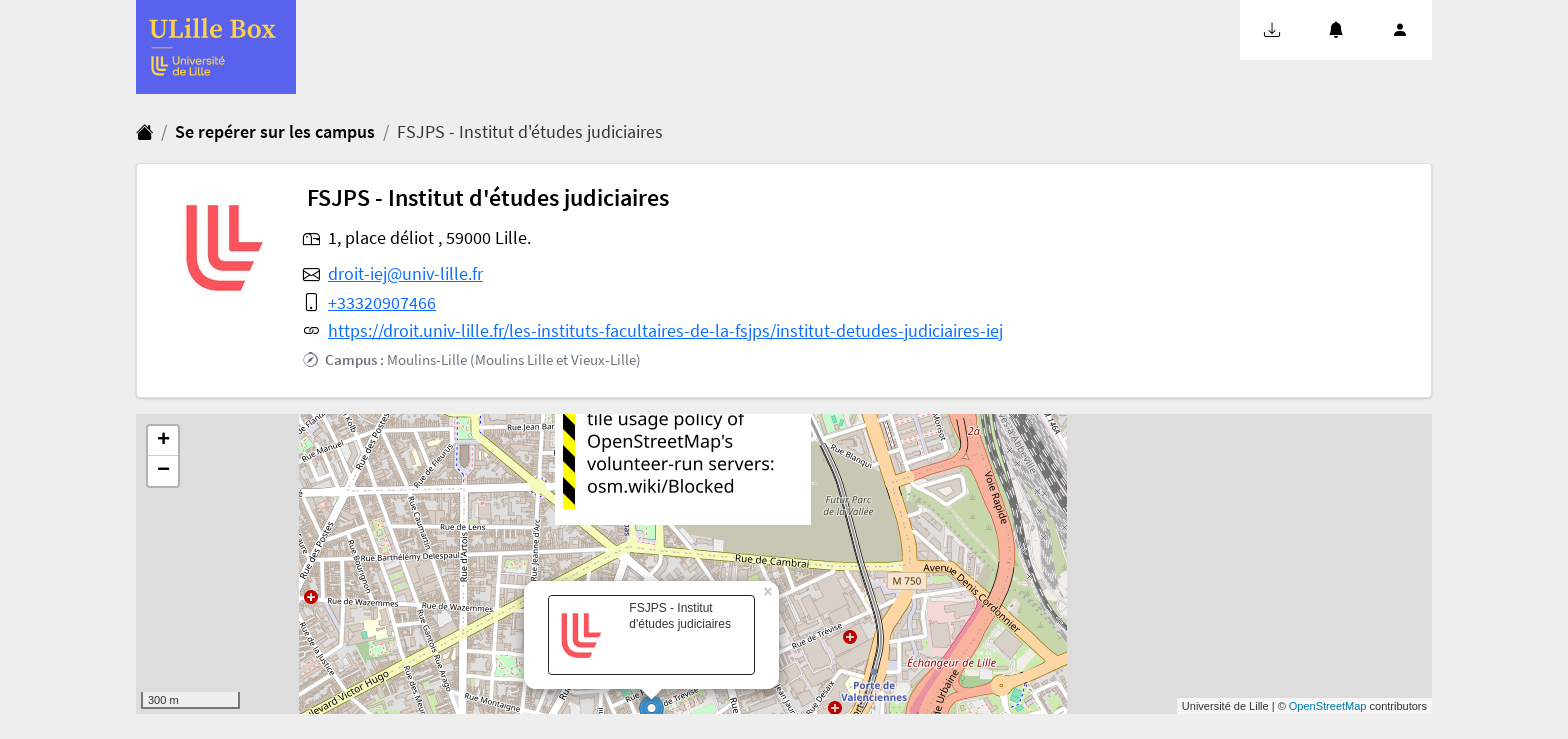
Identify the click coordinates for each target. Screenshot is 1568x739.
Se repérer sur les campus (275, 132)
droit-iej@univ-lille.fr (405, 274)
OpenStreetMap (1328, 706)
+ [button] (163, 441)
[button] (1272, 30)
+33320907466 (382, 303)
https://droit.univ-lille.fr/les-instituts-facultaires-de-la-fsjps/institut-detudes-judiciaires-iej (665, 331)
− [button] (163, 471)
